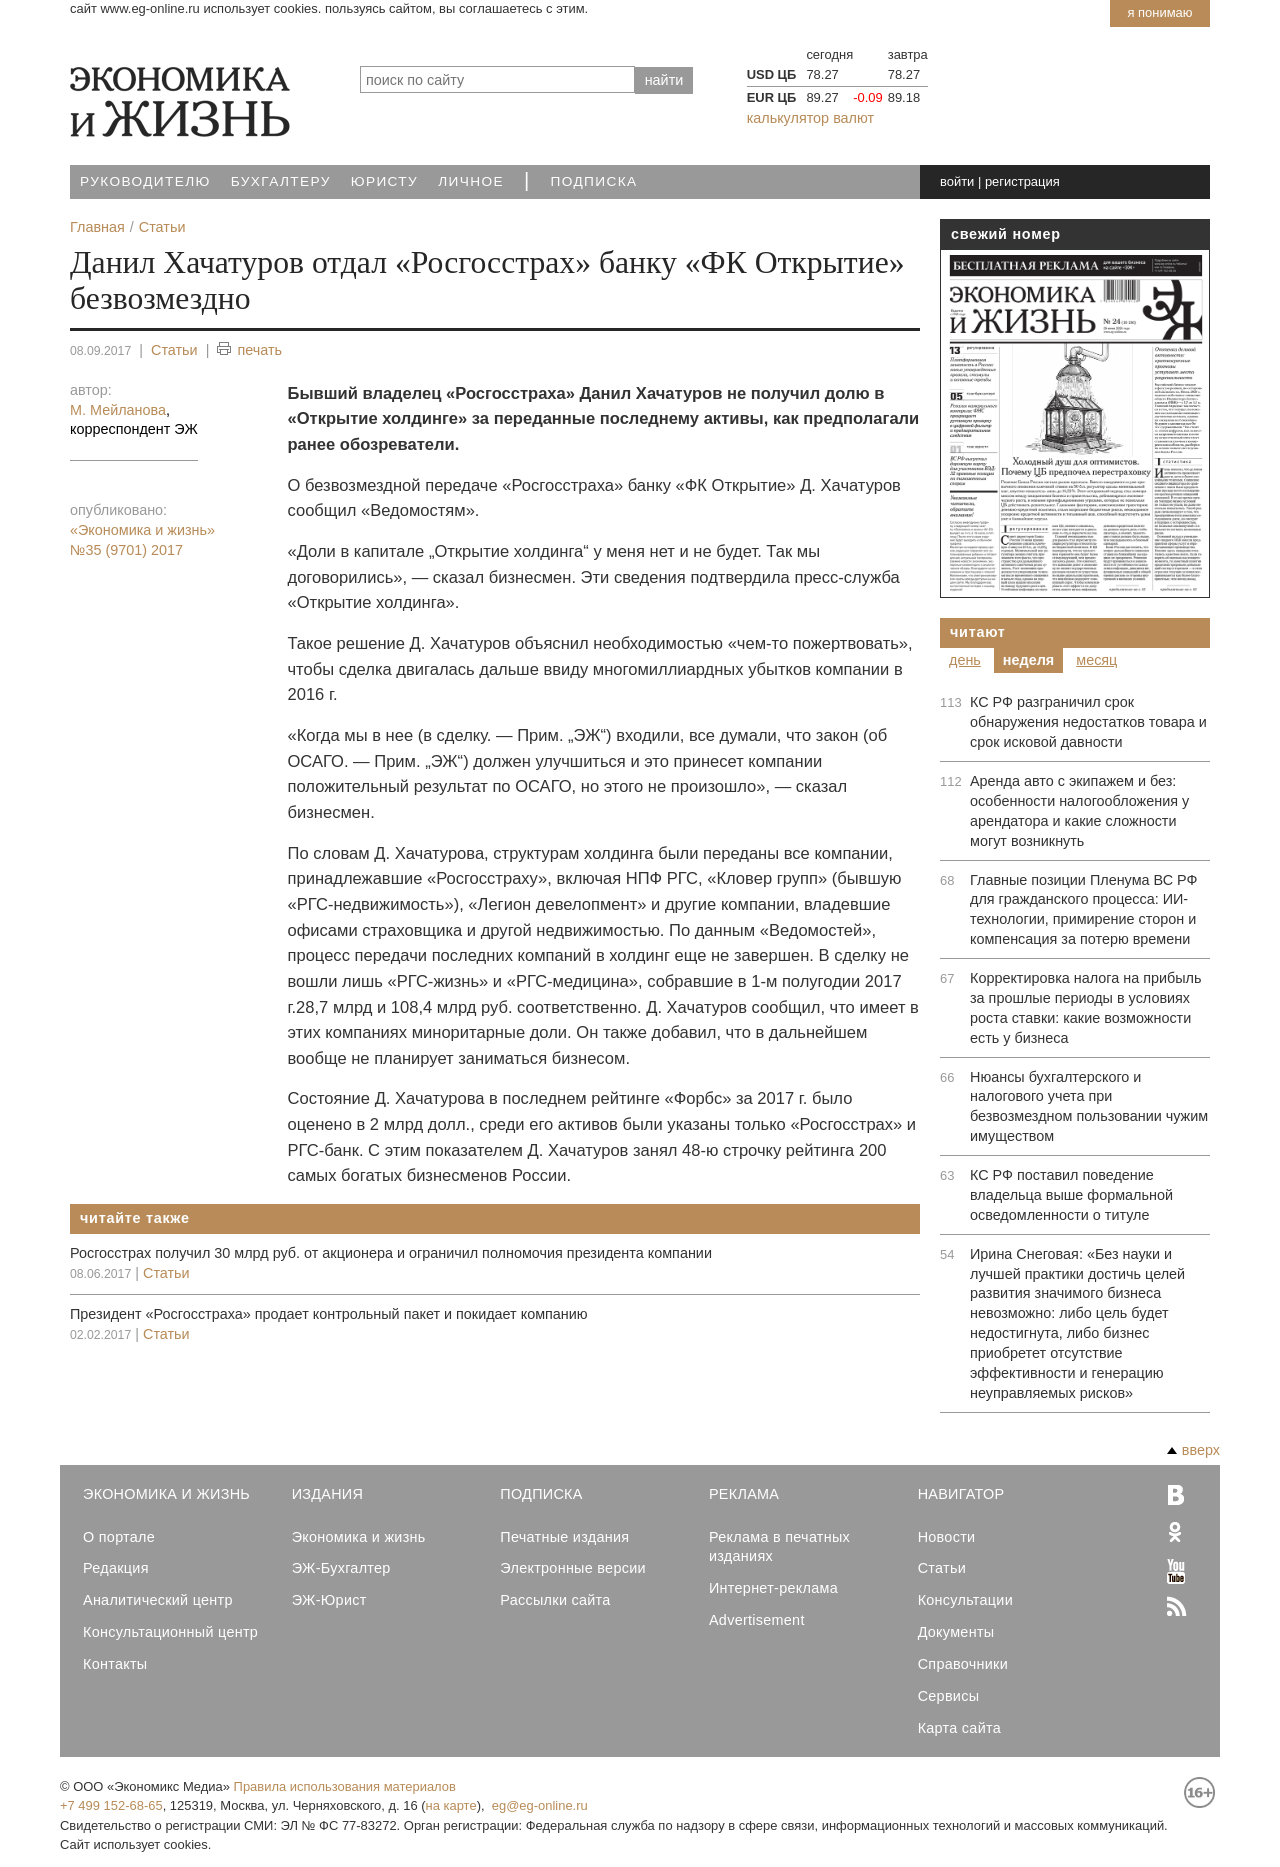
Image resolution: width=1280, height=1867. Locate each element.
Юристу (384, 181)
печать (249, 350)
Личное (471, 181)
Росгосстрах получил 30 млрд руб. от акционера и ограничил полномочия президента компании (391, 1253)
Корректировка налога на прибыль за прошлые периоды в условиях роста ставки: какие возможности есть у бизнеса (1085, 1008)
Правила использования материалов (345, 1786)
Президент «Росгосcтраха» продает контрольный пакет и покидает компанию (329, 1314)
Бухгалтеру (281, 181)
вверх (1193, 1450)
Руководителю (145, 181)
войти (957, 181)
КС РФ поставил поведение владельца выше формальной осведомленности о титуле (1071, 1195)
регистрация (1022, 181)
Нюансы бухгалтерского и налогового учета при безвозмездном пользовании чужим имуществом (1089, 1107)
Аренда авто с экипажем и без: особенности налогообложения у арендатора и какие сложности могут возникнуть (1079, 811)
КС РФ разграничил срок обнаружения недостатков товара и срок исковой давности (1088, 722)
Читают (978, 632)
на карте (451, 1805)
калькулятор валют (810, 118)
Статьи (174, 350)
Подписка (594, 181)
